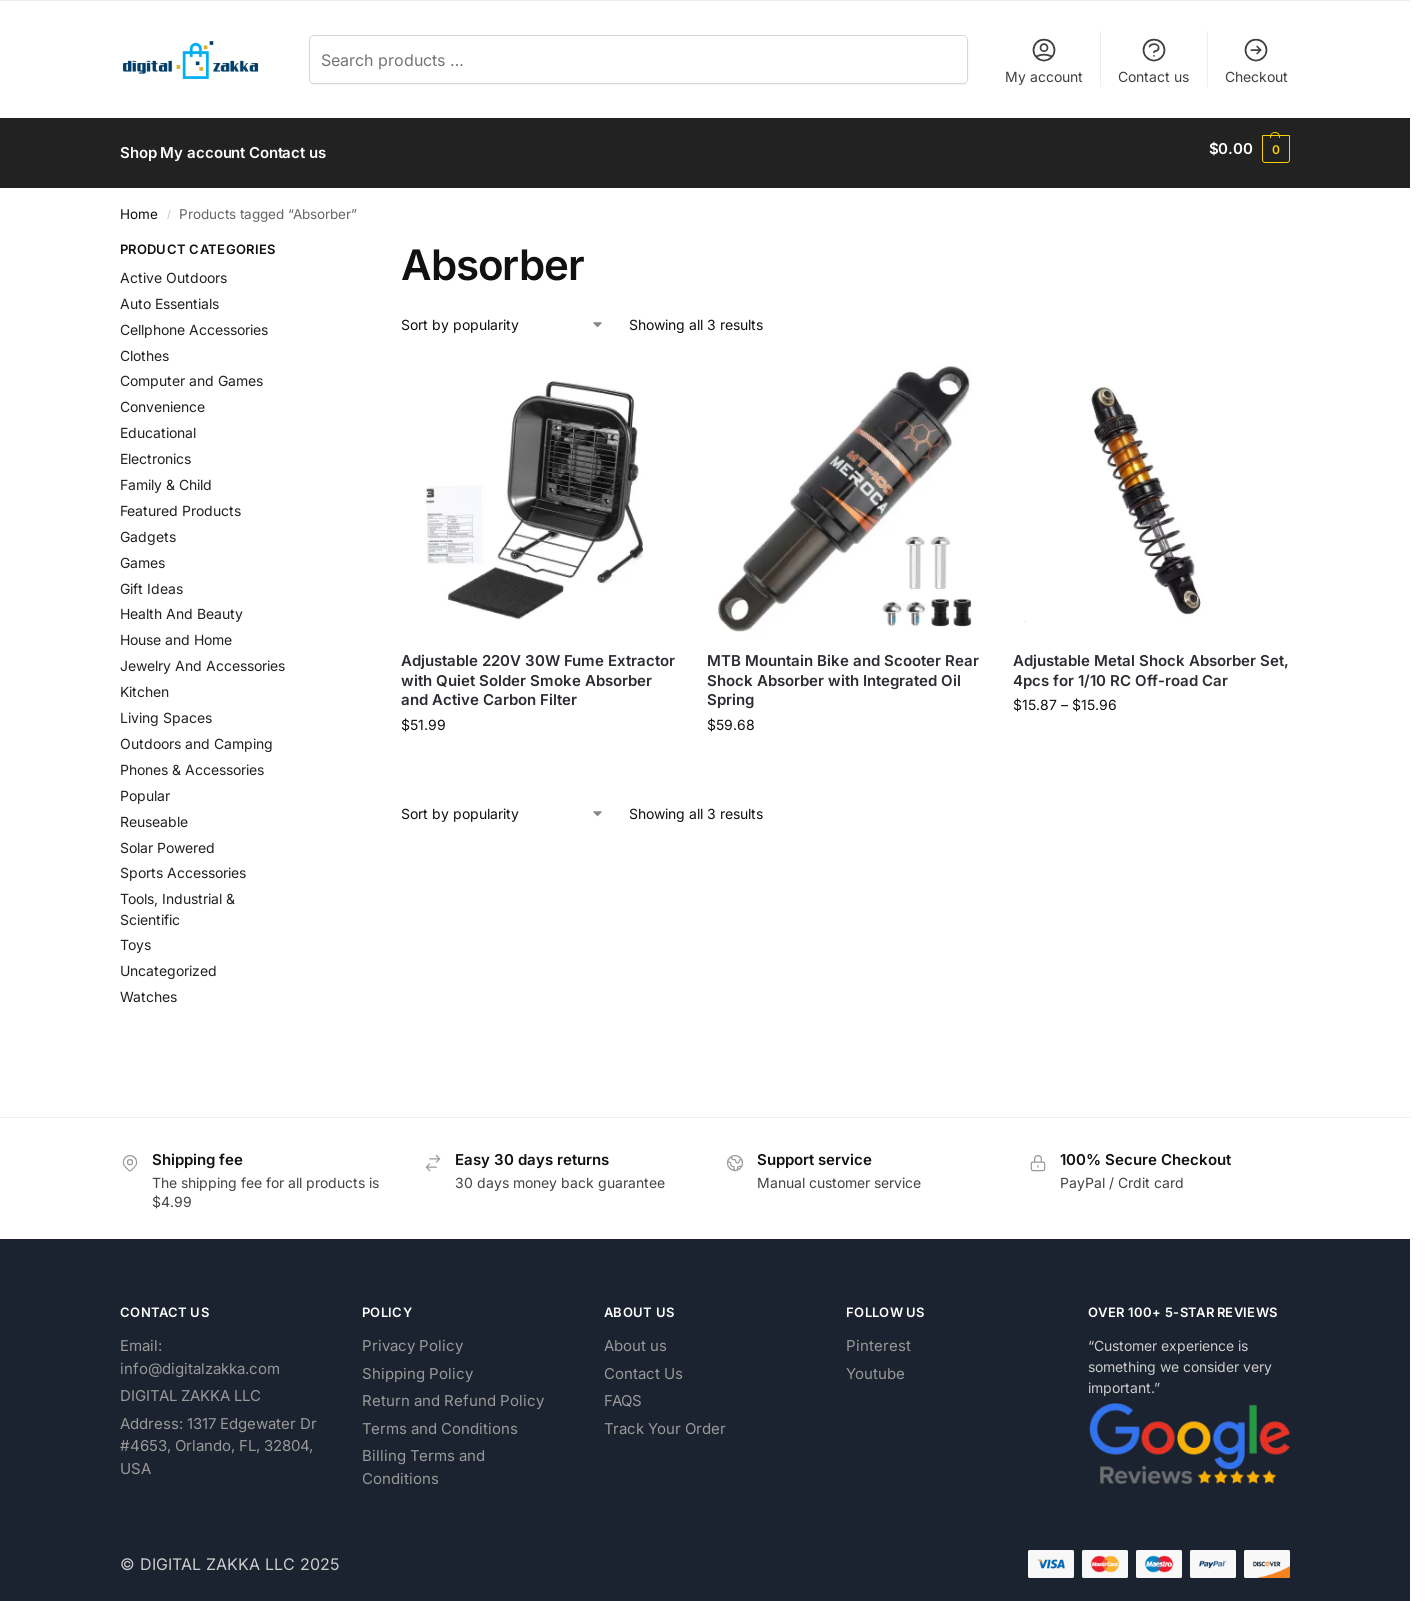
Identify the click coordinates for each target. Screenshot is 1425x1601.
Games (142, 553)
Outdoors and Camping (196, 734)
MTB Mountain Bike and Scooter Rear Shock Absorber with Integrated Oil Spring (843, 672)
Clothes (144, 346)
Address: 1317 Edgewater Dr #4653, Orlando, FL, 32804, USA (218, 1437)
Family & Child (166, 475)
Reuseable (154, 812)
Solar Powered (167, 838)
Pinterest (878, 1336)
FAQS (623, 1391)
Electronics (155, 449)
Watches (148, 988)
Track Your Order (665, 1419)
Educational (158, 424)
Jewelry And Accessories (202, 657)
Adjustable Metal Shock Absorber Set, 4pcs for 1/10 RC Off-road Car (1151, 662)
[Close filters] (325, 243)
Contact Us (643, 1364)
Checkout (1256, 60)
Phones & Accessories (192, 760)
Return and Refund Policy (453, 1391)
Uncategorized (168, 962)
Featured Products (180, 501)
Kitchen (144, 682)
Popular (145, 786)
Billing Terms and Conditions (423, 1458)
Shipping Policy (417, 1364)
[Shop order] (503, 316)
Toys (135, 936)
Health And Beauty (181, 605)
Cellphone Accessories (194, 320)
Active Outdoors (173, 268)
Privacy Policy (412, 1336)
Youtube (875, 1364)
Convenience (162, 398)
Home (139, 205)
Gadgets (148, 527)
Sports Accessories (183, 864)
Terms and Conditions (440, 1419)
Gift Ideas (151, 579)
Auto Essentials (169, 294)
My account (1044, 60)
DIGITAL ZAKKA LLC (190, 1386)
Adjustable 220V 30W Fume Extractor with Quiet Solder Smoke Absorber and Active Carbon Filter (538, 672)
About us (635, 1336)
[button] (1249, 149)
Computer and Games (191, 372)
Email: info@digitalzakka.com (200, 1348)
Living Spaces (166, 708)
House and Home (176, 631)
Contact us (1153, 60)
